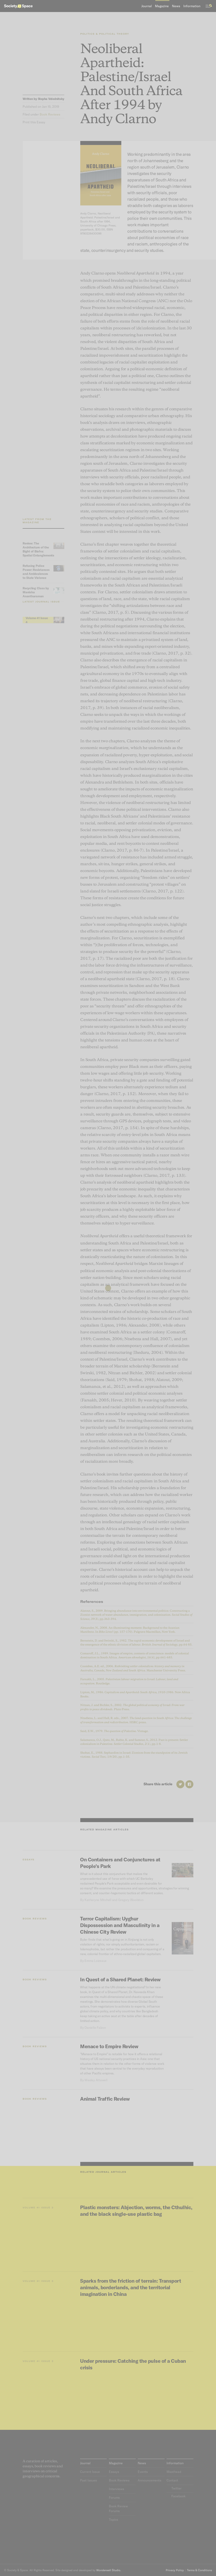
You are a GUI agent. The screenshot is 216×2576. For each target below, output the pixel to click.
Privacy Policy (175, 2570)
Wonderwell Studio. (108, 2570)
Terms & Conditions (199, 2570)
